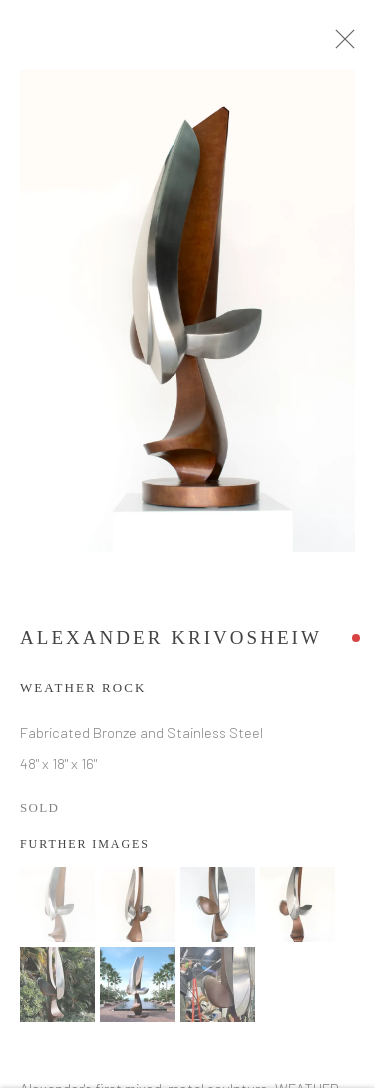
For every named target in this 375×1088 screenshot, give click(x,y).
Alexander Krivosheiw (171, 642)
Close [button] (349, 45)
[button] (57, 909)
